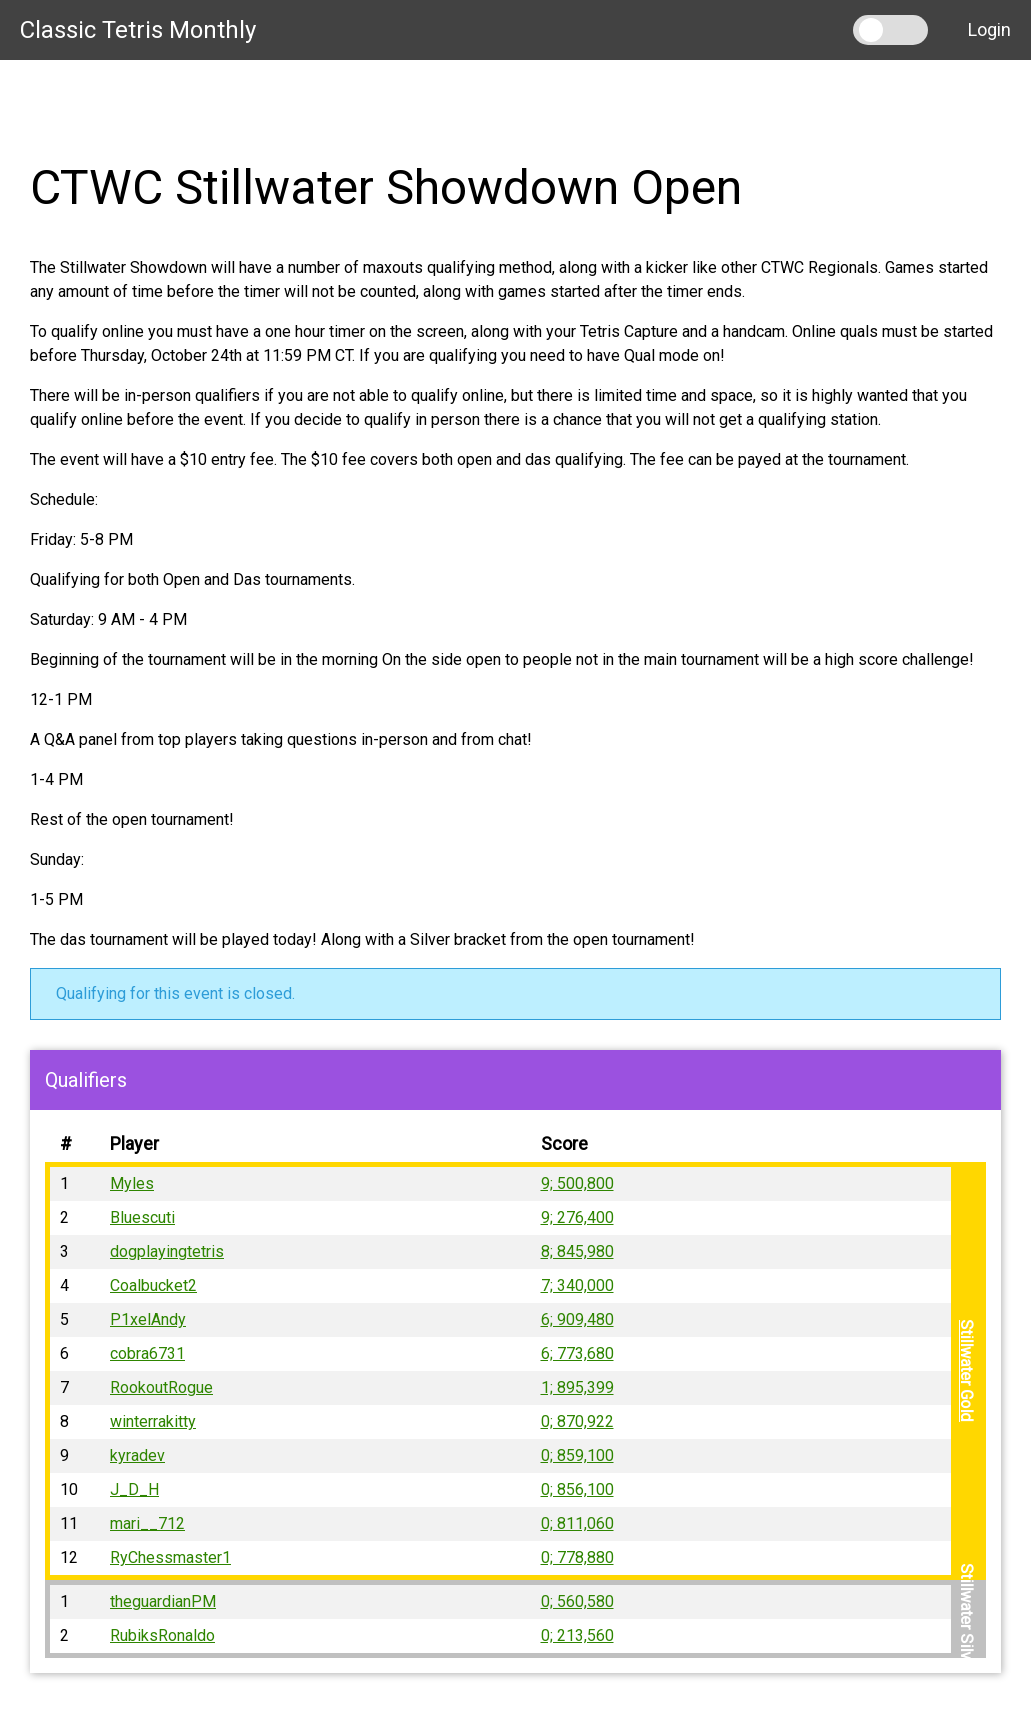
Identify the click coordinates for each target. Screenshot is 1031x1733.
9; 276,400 (577, 1217)
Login (989, 29)
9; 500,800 (577, 1183)
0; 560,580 (577, 1601)
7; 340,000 (577, 1285)
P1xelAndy (148, 1319)
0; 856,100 (577, 1489)
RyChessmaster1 (170, 1557)
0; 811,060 (577, 1523)
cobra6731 (147, 1353)
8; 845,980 (577, 1251)
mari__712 (147, 1523)
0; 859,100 (577, 1455)
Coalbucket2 (153, 1285)
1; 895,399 (577, 1387)
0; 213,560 (577, 1635)
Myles (132, 1183)
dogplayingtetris (167, 1251)
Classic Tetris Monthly (138, 30)
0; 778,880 (577, 1557)
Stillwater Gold (966, 1371)
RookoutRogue (161, 1387)
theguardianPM (163, 1601)
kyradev (137, 1455)
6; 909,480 (577, 1319)
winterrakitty (153, 1421)
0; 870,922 (577, 1421)
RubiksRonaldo (162, 1635)
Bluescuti (142, 1217)
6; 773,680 (577, 1353)
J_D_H (134, 1489)
